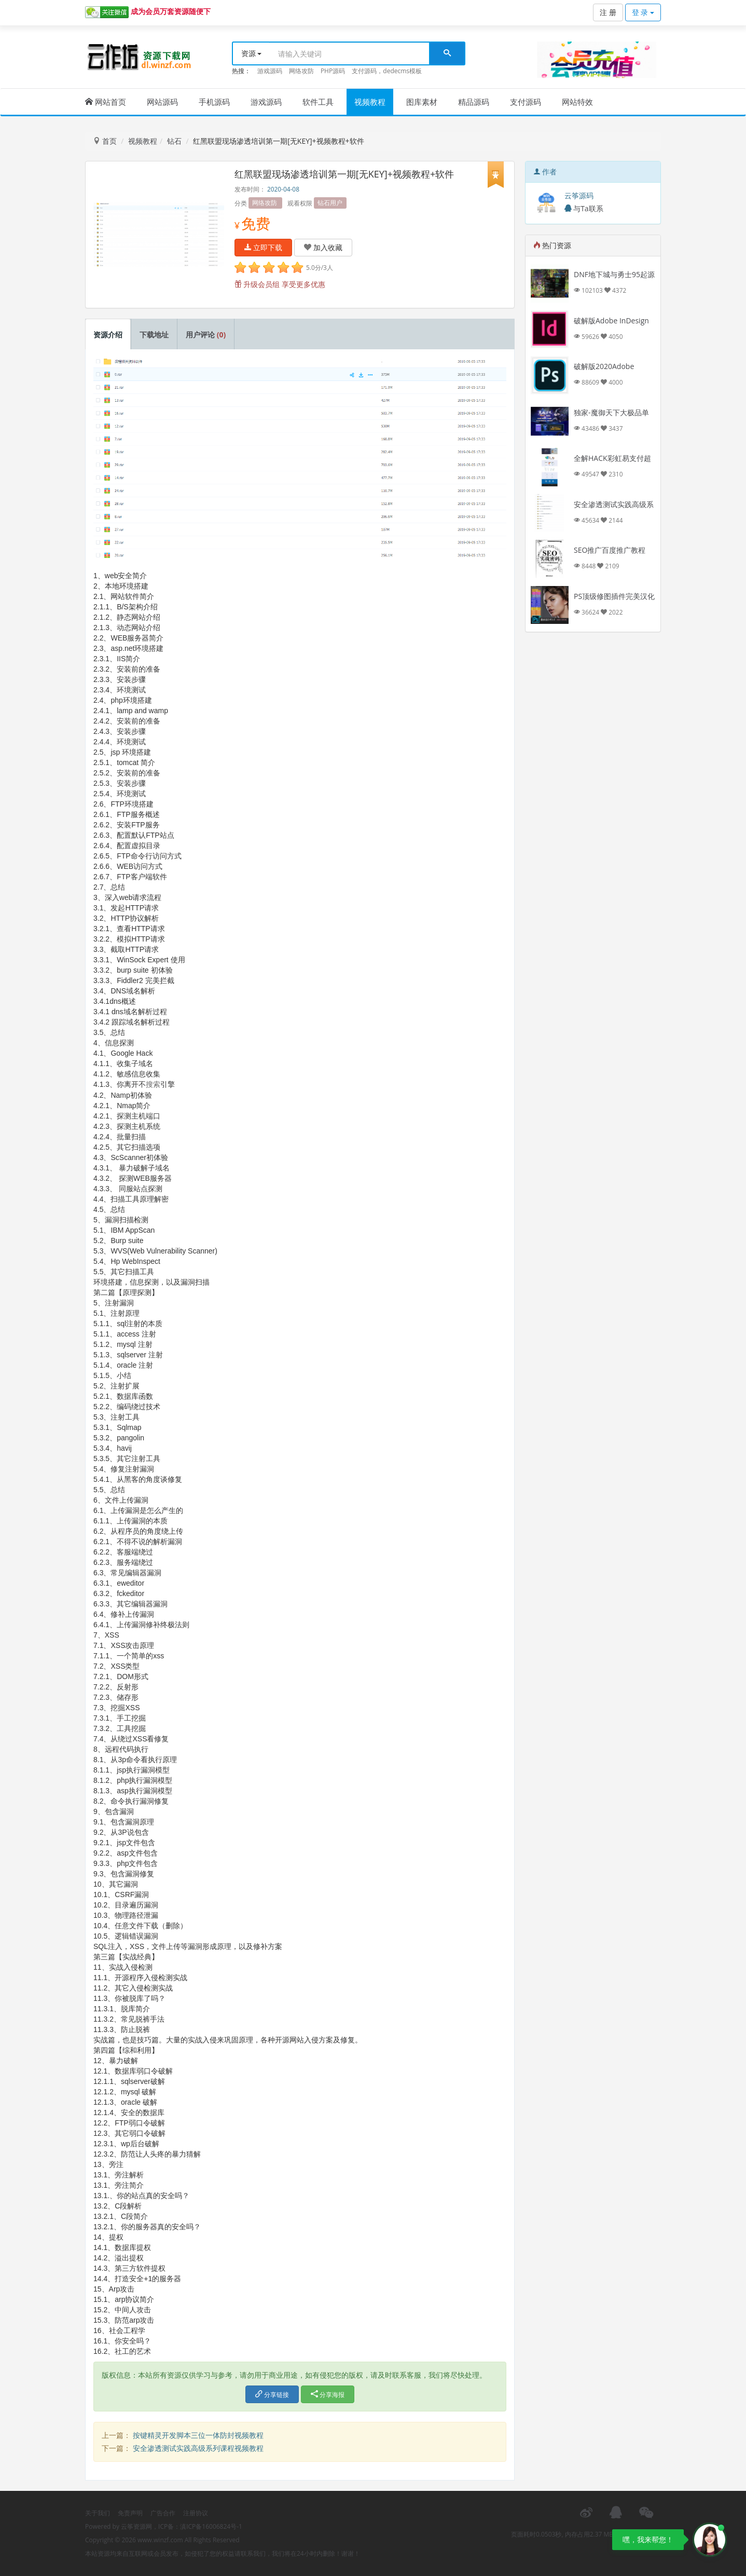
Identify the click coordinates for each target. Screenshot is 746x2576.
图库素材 (421, 102)
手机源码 (214, 102)
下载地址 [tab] (154, 334)
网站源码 (162, 102)
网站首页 (105, 102)
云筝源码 (578, 195)
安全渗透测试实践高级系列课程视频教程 (198, 2448)
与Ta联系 (583, 208)
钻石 (174, 141)
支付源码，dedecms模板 (387, 70)
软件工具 (318, 102)
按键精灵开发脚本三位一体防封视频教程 (198, 2435)
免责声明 (130, 2513)
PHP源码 (333, 70)
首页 (105, 141)
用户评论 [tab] (206, 334)
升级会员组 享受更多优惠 (279, 284)
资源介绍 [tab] (107, 334)
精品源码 (473, 102)
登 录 (643, 12)
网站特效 (577, 102)
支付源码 (525, 102)
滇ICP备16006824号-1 (211, 2526)
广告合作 (162, 2513)
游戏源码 (269, 70)
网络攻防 (301, 70)
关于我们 (97, 2513)
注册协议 (195, 2513)
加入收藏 (323, 247)
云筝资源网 (136, 2526)
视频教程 (369, 102)
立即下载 (263, 247)
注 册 (608, 12)
